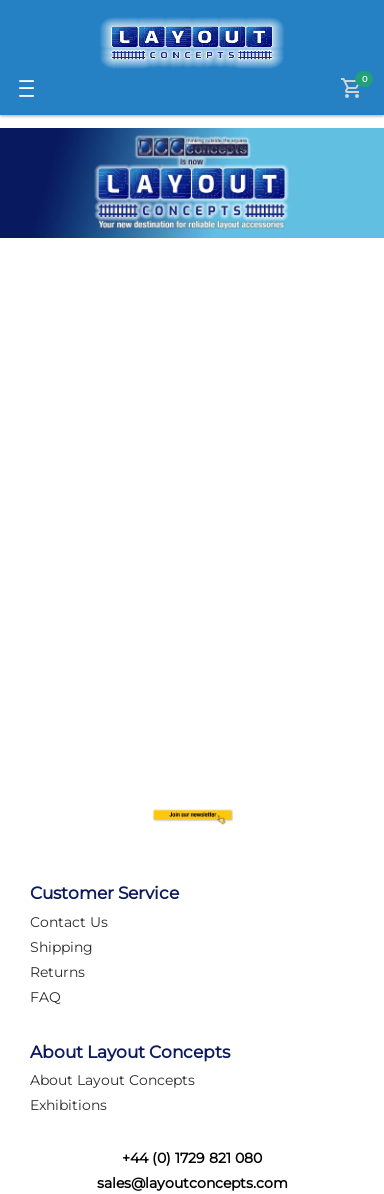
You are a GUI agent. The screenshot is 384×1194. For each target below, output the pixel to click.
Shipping (61, 947)
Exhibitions (68, 1105)
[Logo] (192, 43)
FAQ (45, 997)
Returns (57, 972)
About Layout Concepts (112, 1080)
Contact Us (69, 922)
